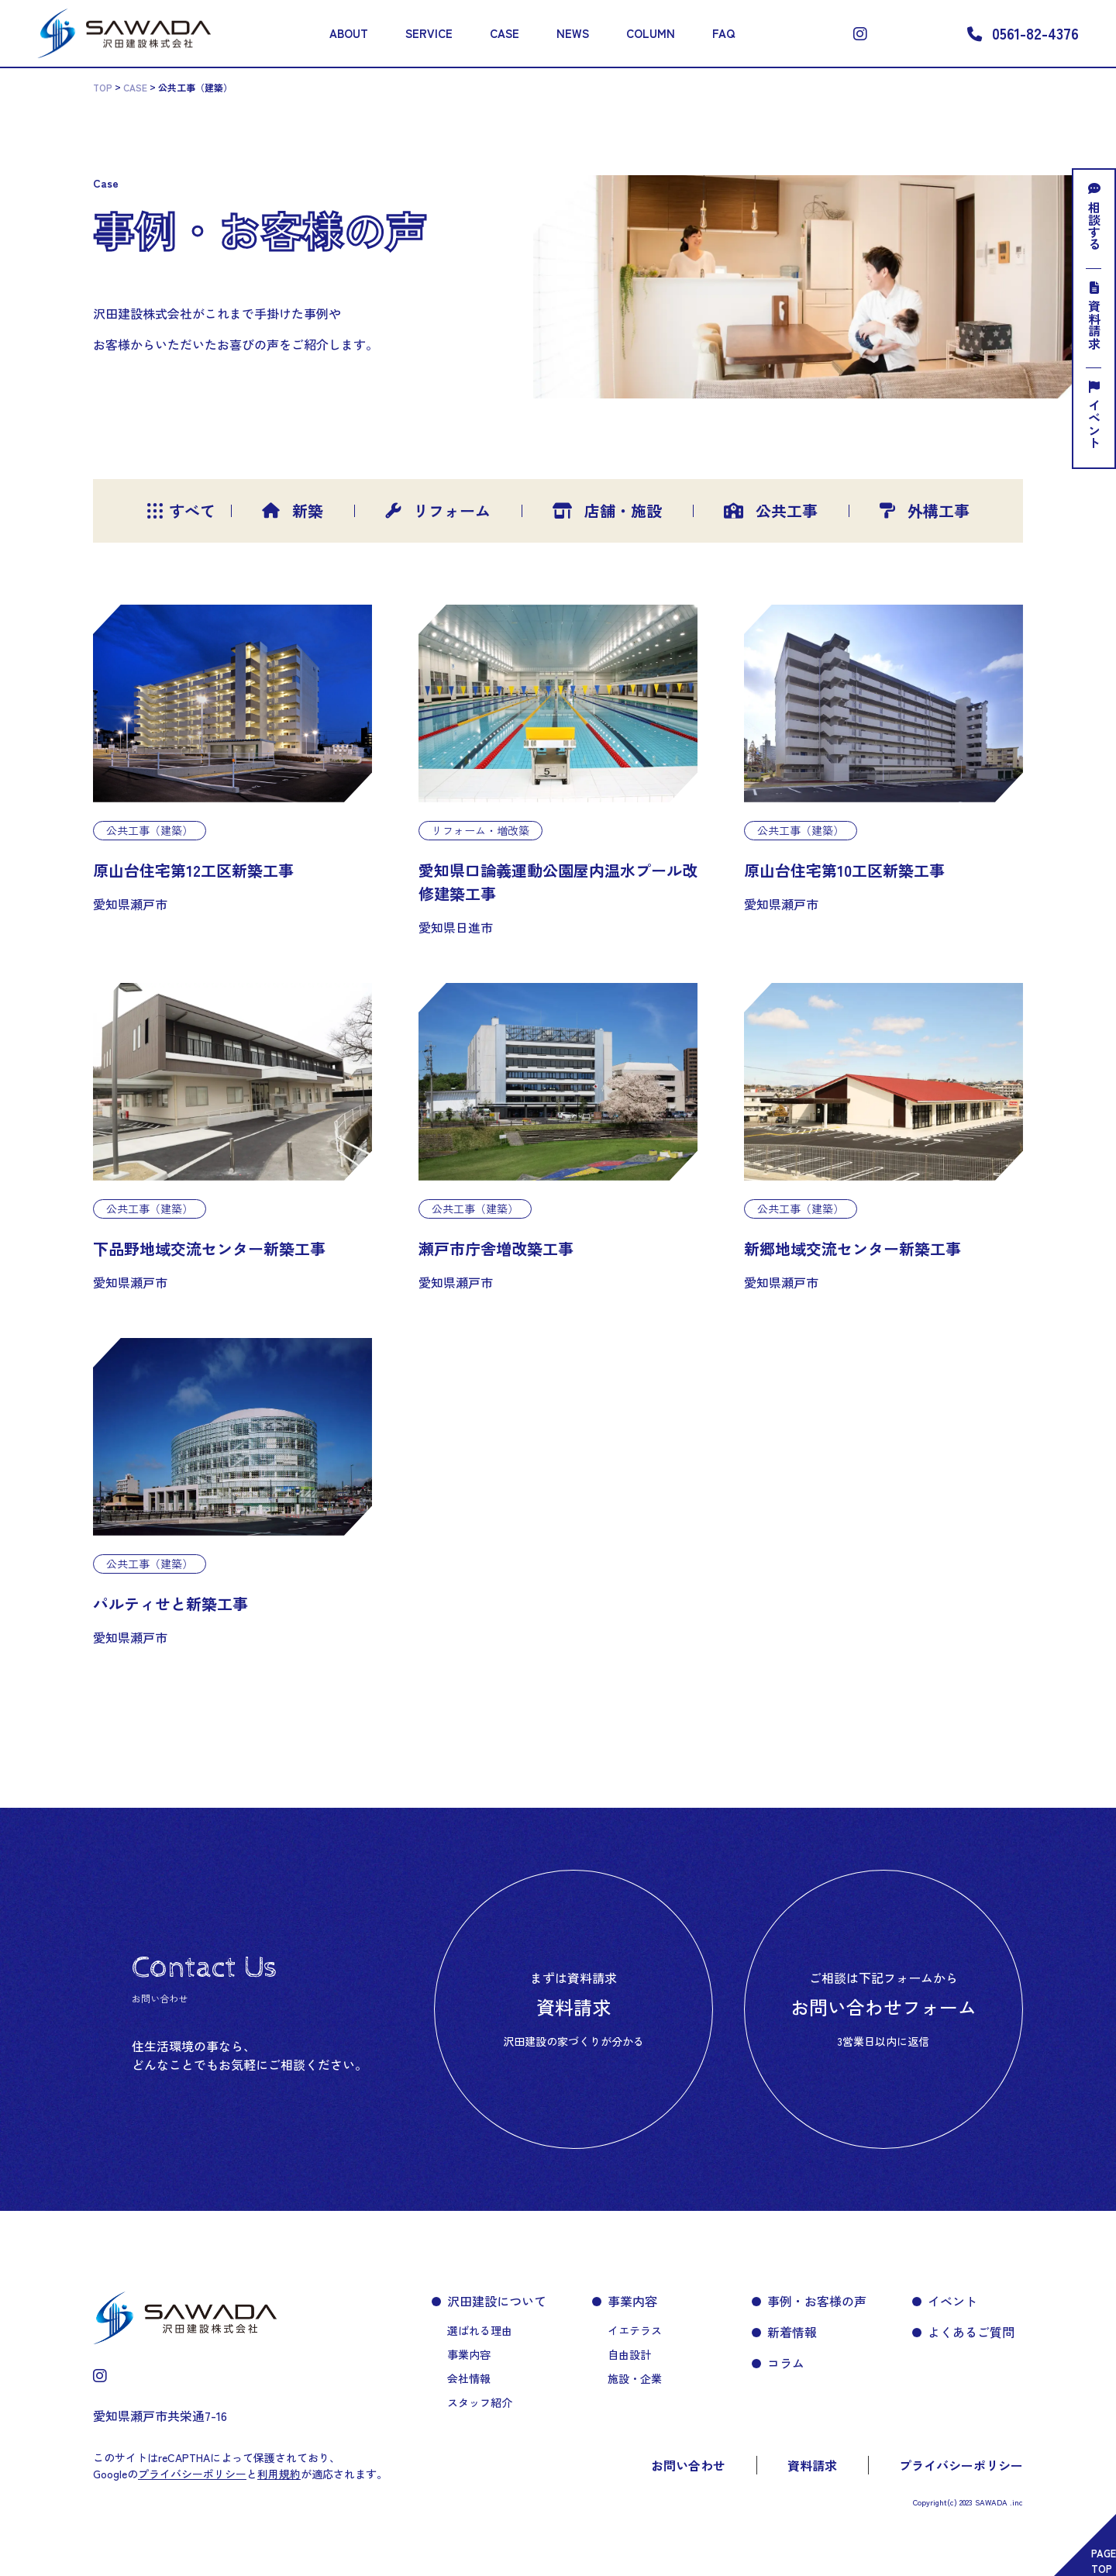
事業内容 (469, 2354)
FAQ (723, 33)
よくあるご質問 (971, 2332)
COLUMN (650, 33)
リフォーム (438, 510)
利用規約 (279, 2473)
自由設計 (629, 2354)
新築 (292, 510)
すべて (173, 510)
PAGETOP (1103, 2561)
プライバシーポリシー (961, 2465)
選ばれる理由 (479, 2330)
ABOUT (348, 33)
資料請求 (1094, 315)
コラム (785, 2363)
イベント (1094, 415)
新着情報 (792, 2332)
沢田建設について (496, 2301)
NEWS (572, 33)
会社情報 (469, 2378)
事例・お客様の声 (816, 2301)
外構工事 (925, 510)
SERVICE (429, 33)
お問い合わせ (688, 2465)
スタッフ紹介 (479, 2402)
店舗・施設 (607, 510)
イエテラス (635, 2330)
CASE (504, 33)
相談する (1094, 216)
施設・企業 (635, 2378)
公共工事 (771, 510)
